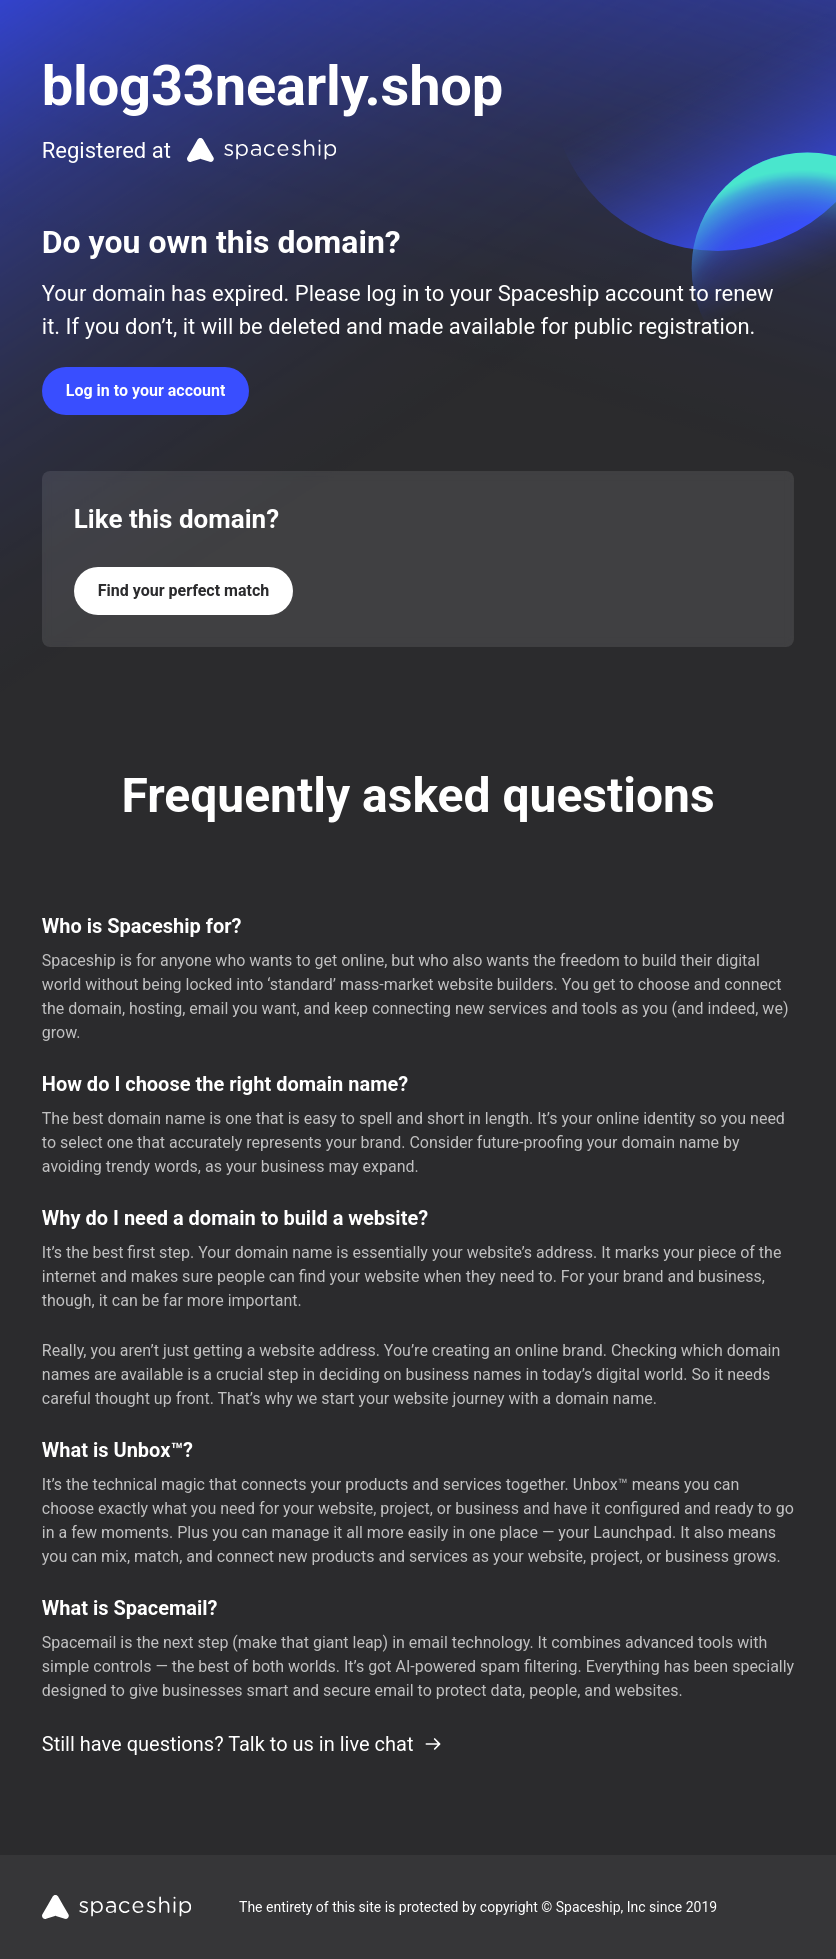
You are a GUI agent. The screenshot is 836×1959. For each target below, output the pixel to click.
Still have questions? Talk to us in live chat (243, 1744)
